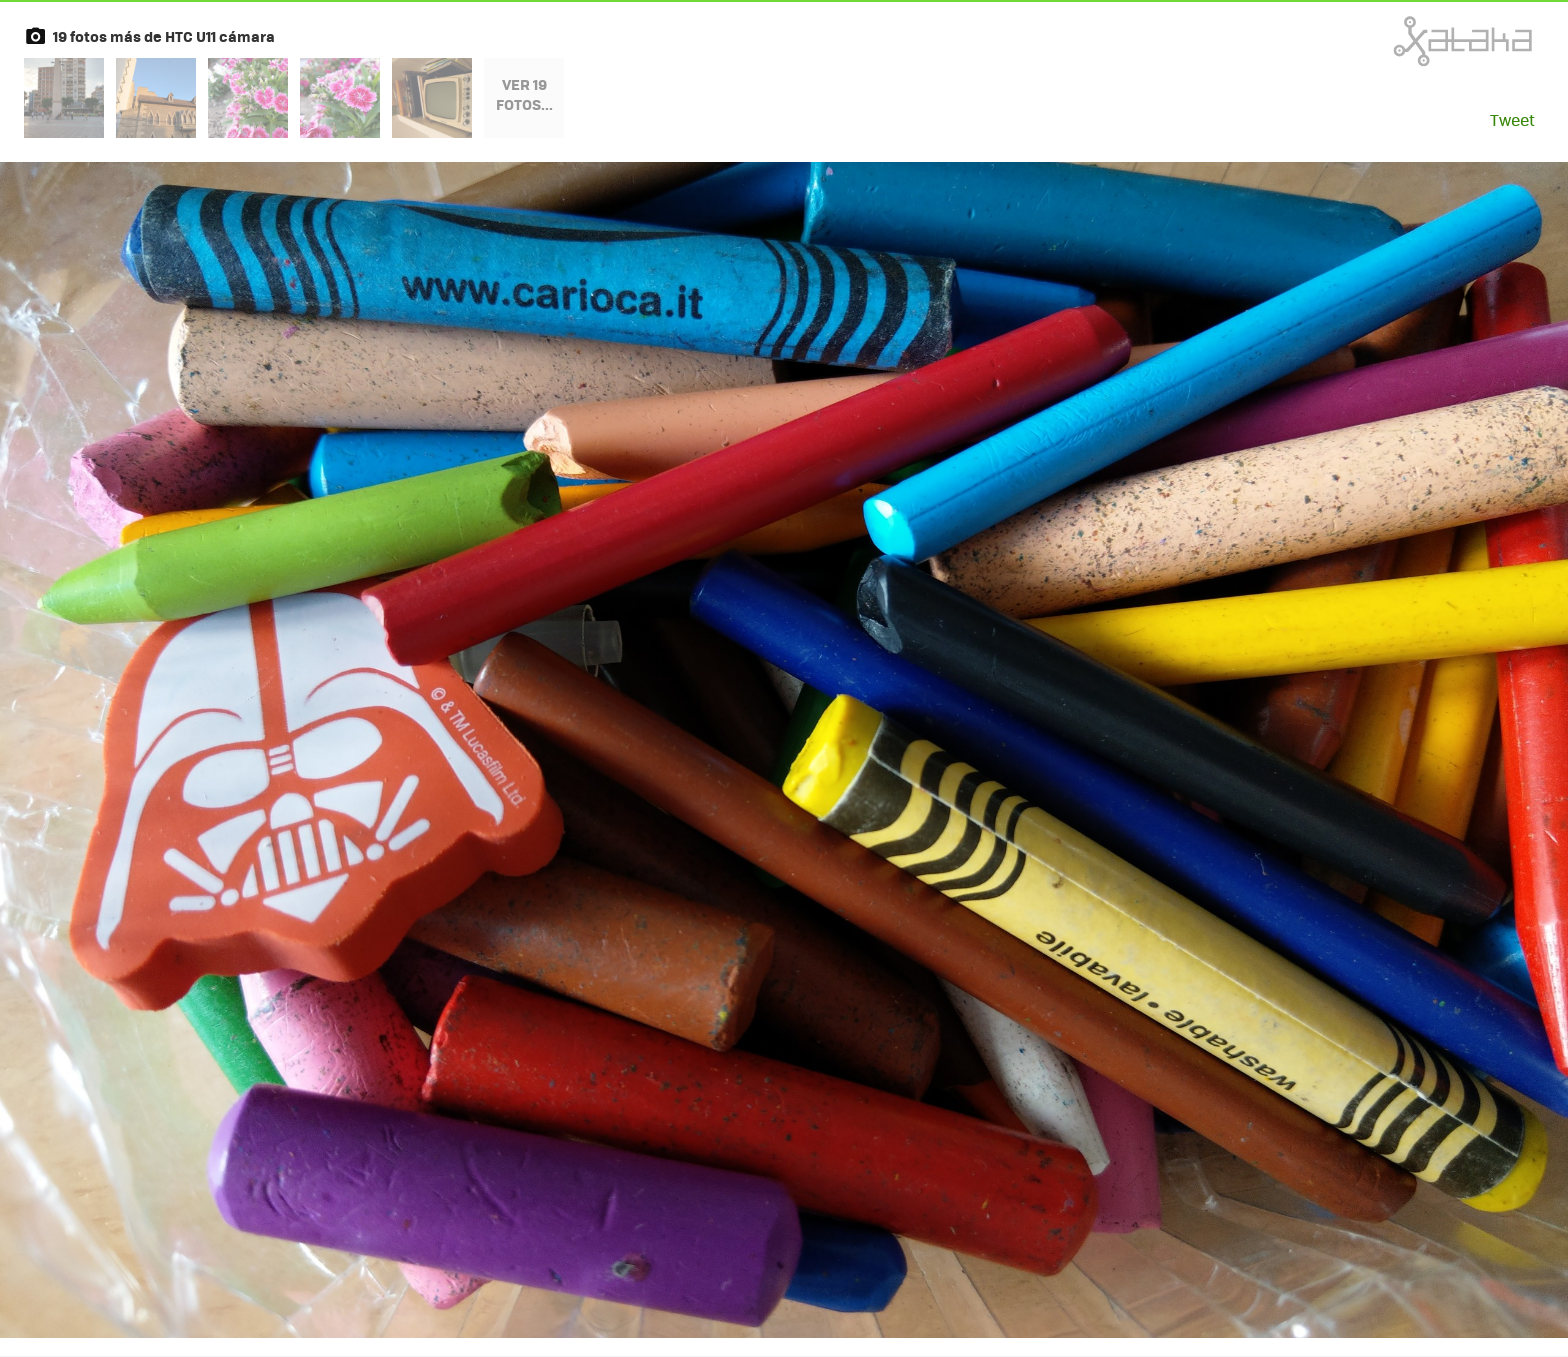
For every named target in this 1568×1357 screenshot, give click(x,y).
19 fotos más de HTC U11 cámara (164, 36)
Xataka (1419, 41)
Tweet (1512, 119)
